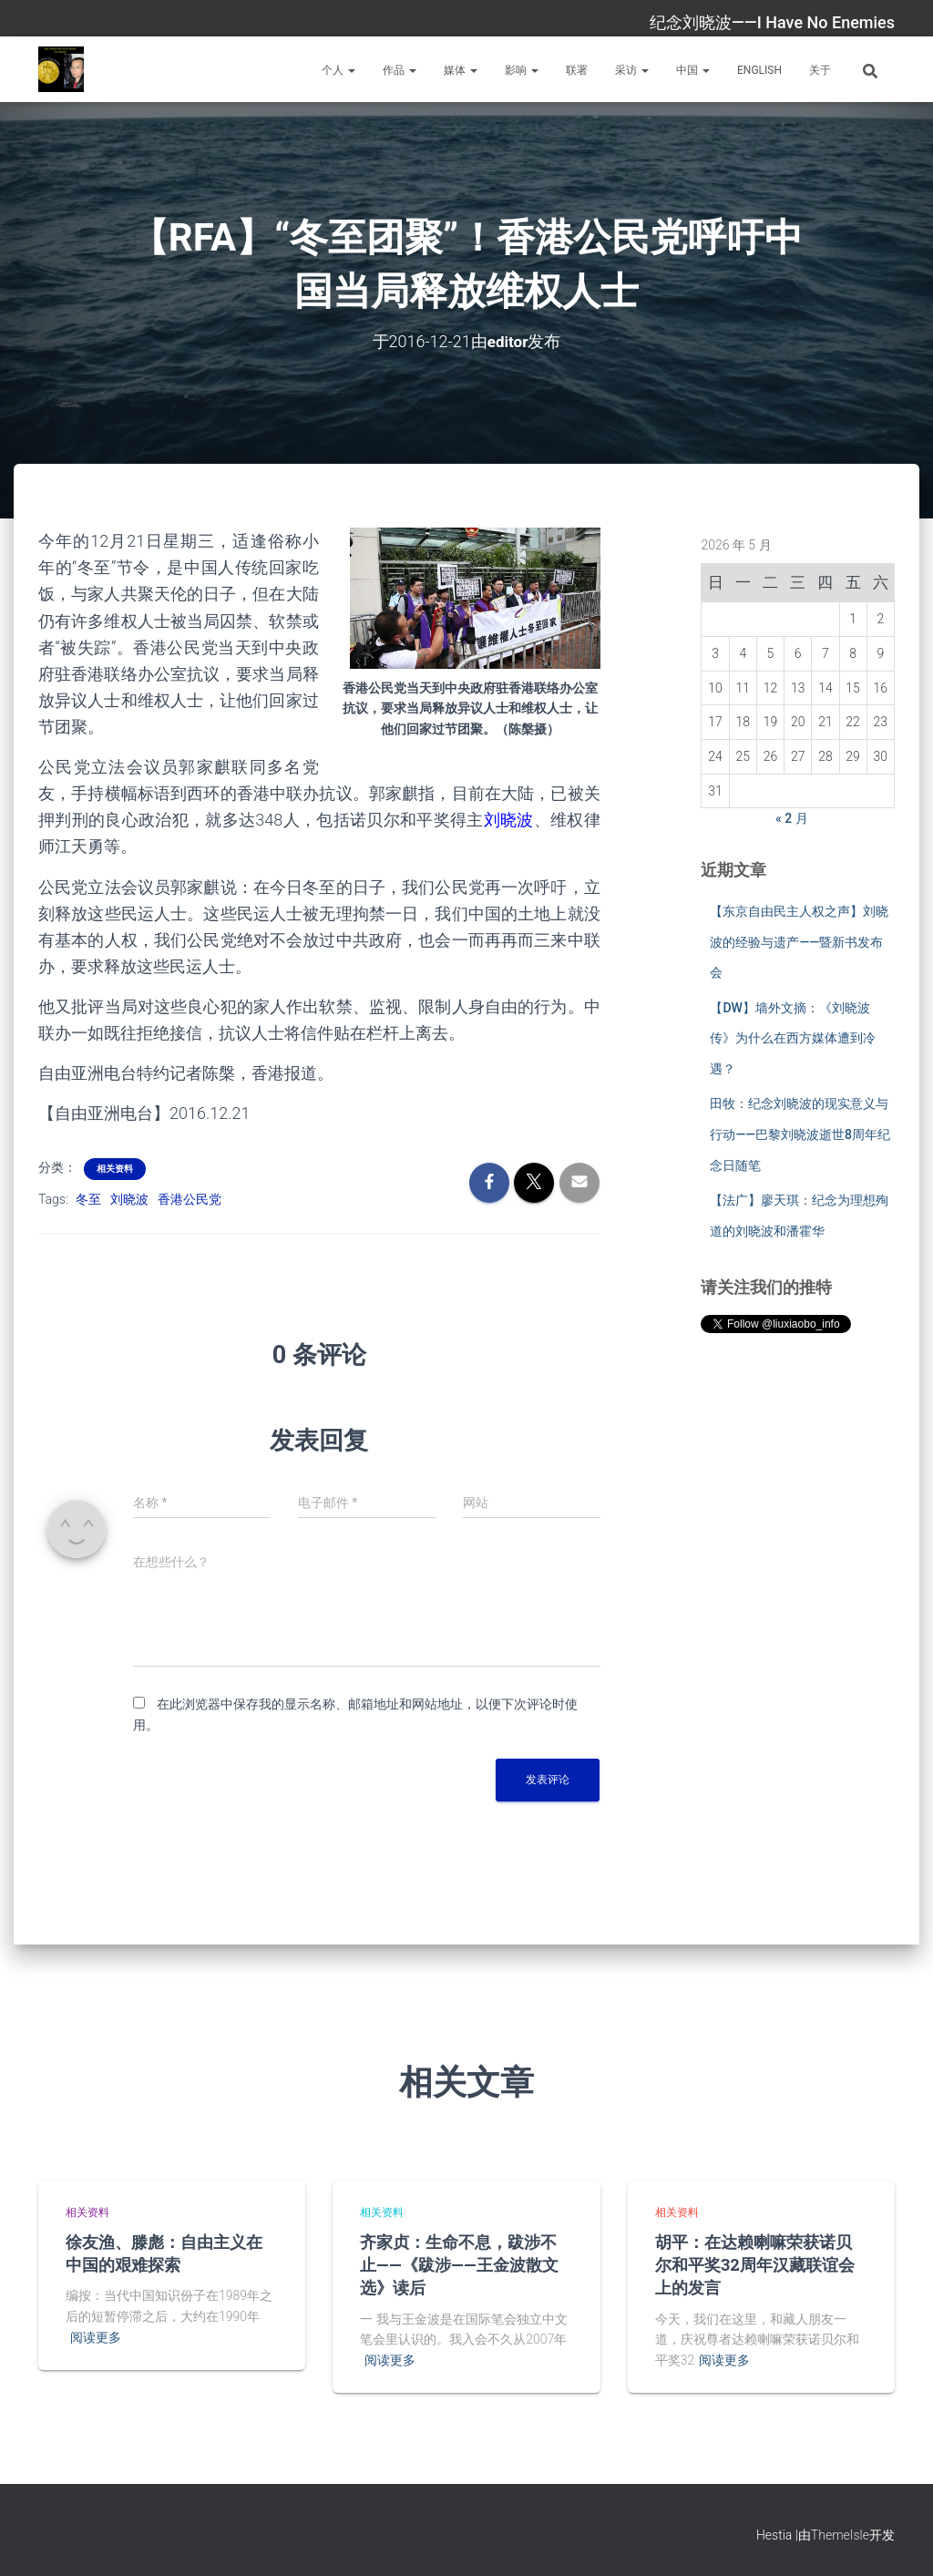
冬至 (88, 1199)
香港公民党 (189, 1199)
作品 (399, 70)
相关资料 (115, 1169)
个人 (338, 70)
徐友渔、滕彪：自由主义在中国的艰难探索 (164, 2253)
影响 (521, 70)
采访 (632, 70)
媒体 (460, 70)
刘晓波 (129, 1199)
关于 (820, 70)
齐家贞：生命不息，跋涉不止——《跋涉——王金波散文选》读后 (459, 2264)
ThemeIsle (840, 2535)
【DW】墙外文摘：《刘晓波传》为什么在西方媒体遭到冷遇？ (793, 1037)
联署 (577, 70)
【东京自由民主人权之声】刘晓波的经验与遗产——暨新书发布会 (799, 941)
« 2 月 (791, 818)
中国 (693, 70)
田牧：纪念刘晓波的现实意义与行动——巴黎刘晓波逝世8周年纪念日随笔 (800, 1134)
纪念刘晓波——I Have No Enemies (772, 22)
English (759, 70)
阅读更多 (95, 2337)
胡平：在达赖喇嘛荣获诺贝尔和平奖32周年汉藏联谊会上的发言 (755, 2264)
